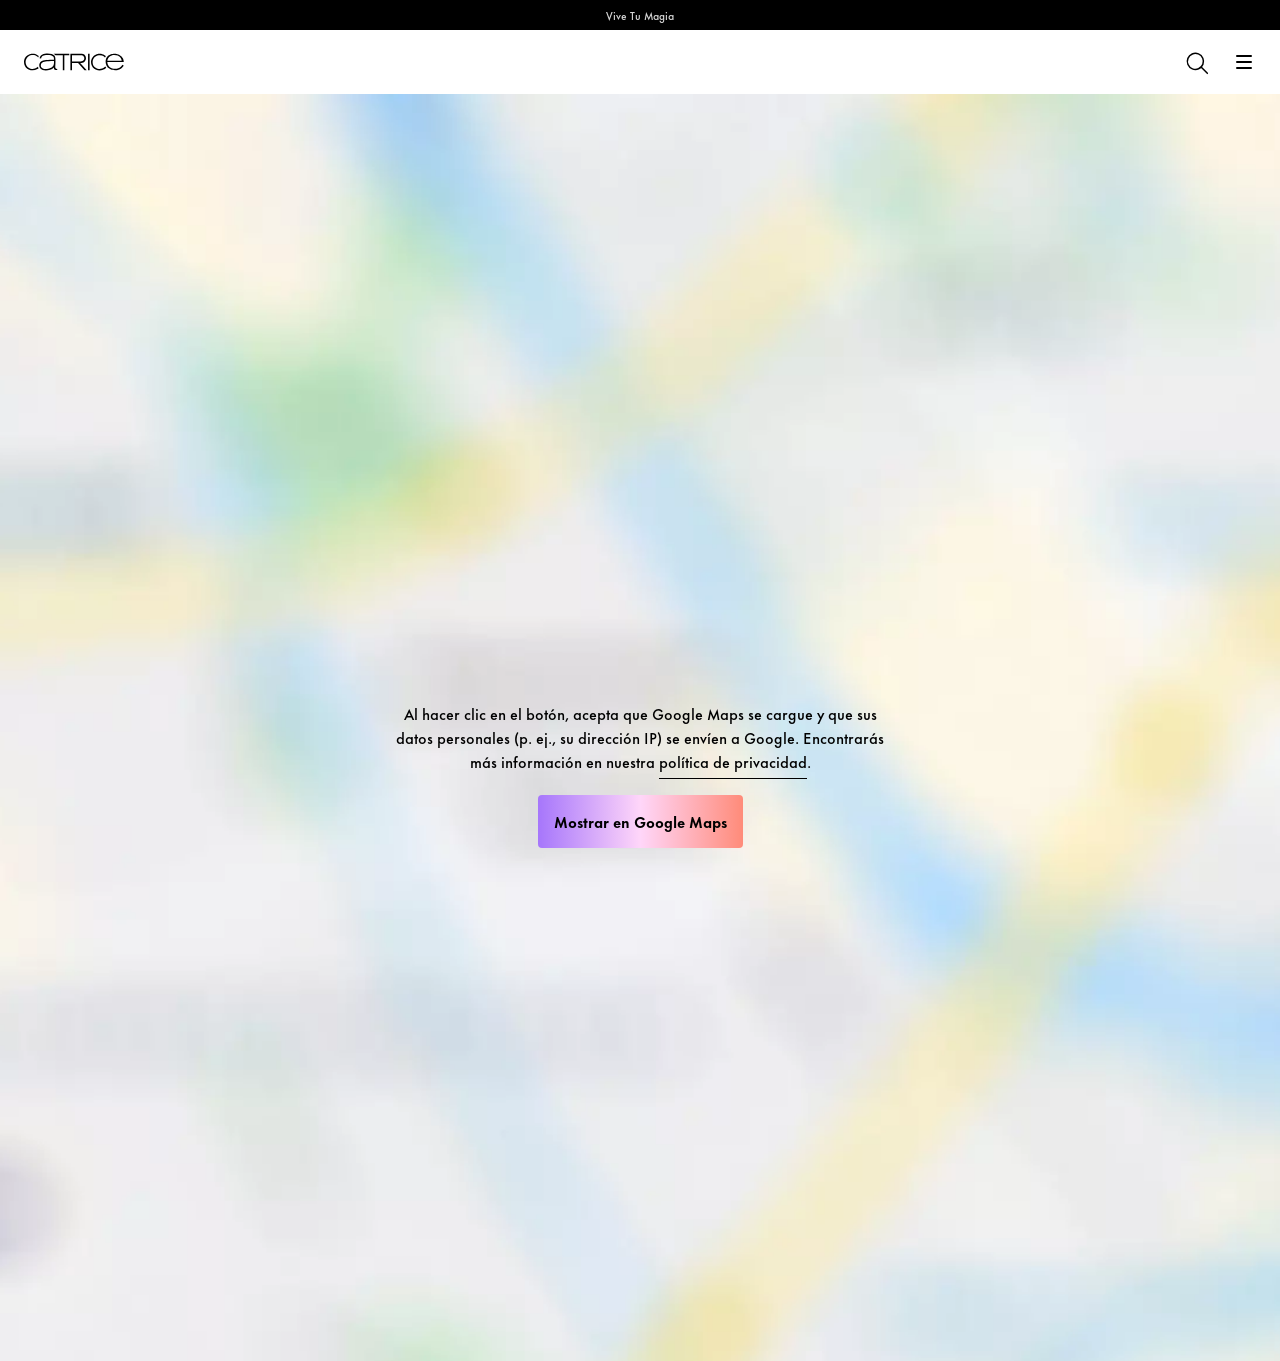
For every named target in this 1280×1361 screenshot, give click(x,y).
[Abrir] (1244, 62)
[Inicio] (74, 62)
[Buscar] (1196, 62)
